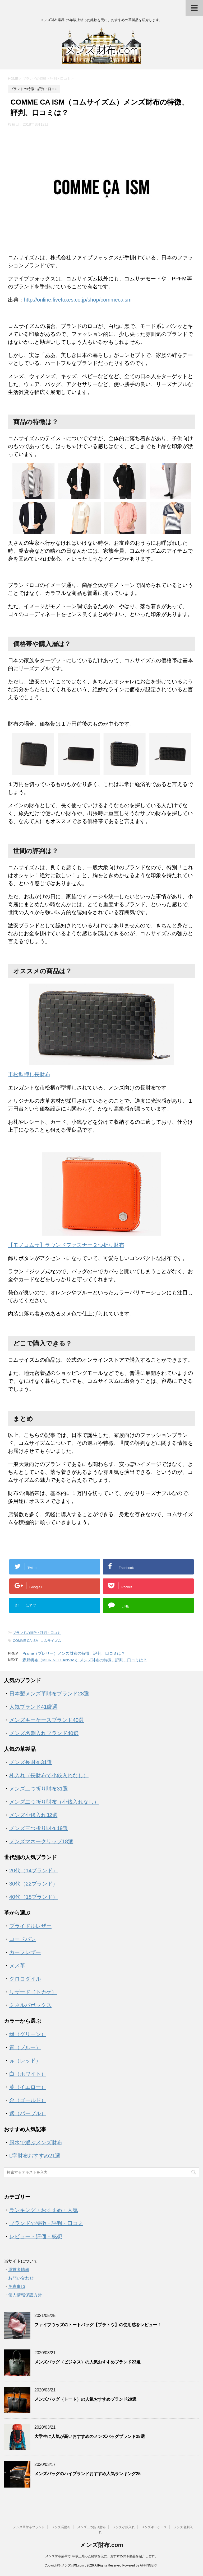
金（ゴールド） (27, 2100)
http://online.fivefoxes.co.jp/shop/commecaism (78, 300)
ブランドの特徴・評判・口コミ (37, 1633)
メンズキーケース (154, 2527)
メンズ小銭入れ (124, 2527)
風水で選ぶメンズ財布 (35, 2142)
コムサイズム (50, 1641)
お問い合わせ (21, 2278)
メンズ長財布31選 (30, 1762)
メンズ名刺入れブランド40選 (44, 1733)
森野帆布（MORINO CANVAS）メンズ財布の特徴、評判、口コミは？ (84, 1660)
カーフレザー (25, 1952)
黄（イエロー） (27, 2087)
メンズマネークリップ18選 (41, 1841)
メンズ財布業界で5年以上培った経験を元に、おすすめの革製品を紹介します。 (101, 2556)
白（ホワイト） (27, 2074)
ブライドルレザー (30, 1926)
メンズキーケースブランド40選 (46, 1720)
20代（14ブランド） (33, 1870)
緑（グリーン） (27, 2034)
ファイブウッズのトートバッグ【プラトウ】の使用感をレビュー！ (97, 2325)
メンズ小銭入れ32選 (33, 1815)
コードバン (22, 1939)
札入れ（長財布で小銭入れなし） (49, 1775)
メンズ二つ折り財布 (91, 2527)
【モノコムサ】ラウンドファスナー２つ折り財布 (66, 1245)
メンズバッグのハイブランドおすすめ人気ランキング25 (87, 2473)
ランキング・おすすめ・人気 (43, 2210)
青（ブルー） (25, 2047)
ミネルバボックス (30, 2005)
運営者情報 (18, 2269)
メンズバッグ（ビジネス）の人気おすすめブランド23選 (87, 2362)
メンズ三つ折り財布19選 (38, 1828)
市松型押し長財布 (29, 1074)
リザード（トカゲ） (33, 1992)
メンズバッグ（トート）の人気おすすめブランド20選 (85, 2399)
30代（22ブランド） (33, 1884)
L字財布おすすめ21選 (34, 2156)
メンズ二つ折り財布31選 (38, 1789)
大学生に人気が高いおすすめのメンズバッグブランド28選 (89, 2436)
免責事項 (16, 2286)
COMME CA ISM (26, 1641)
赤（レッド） (25, 2060)
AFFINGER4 (149, 2565)
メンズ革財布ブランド (29, 2527)
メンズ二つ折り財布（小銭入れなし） (54, 1802)
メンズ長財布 (61, 2527)
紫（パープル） (27, 2113)
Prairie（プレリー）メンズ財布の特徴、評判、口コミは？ (73, 1653)
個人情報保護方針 (25, 2295)
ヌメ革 (17, 1965)
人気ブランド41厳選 (33, 1707)
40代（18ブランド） (33, 1897)
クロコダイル (25, 1979)
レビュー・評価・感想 (35, 2236)
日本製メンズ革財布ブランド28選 (49, 1693)
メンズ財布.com (101, 2545)
